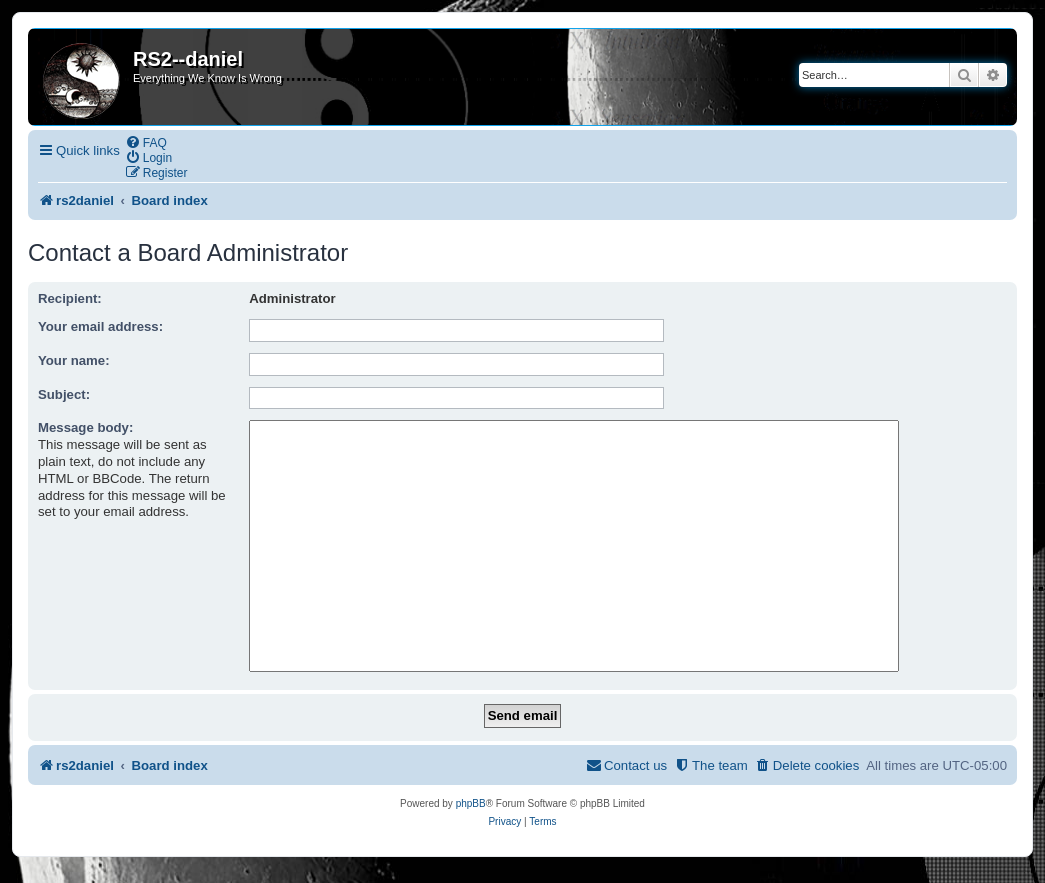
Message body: (85, 427)
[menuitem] (146, 142)
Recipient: (70, 298)
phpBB (471, 803)
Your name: (74, 360)
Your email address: (100, 326)
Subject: (64, 394)
